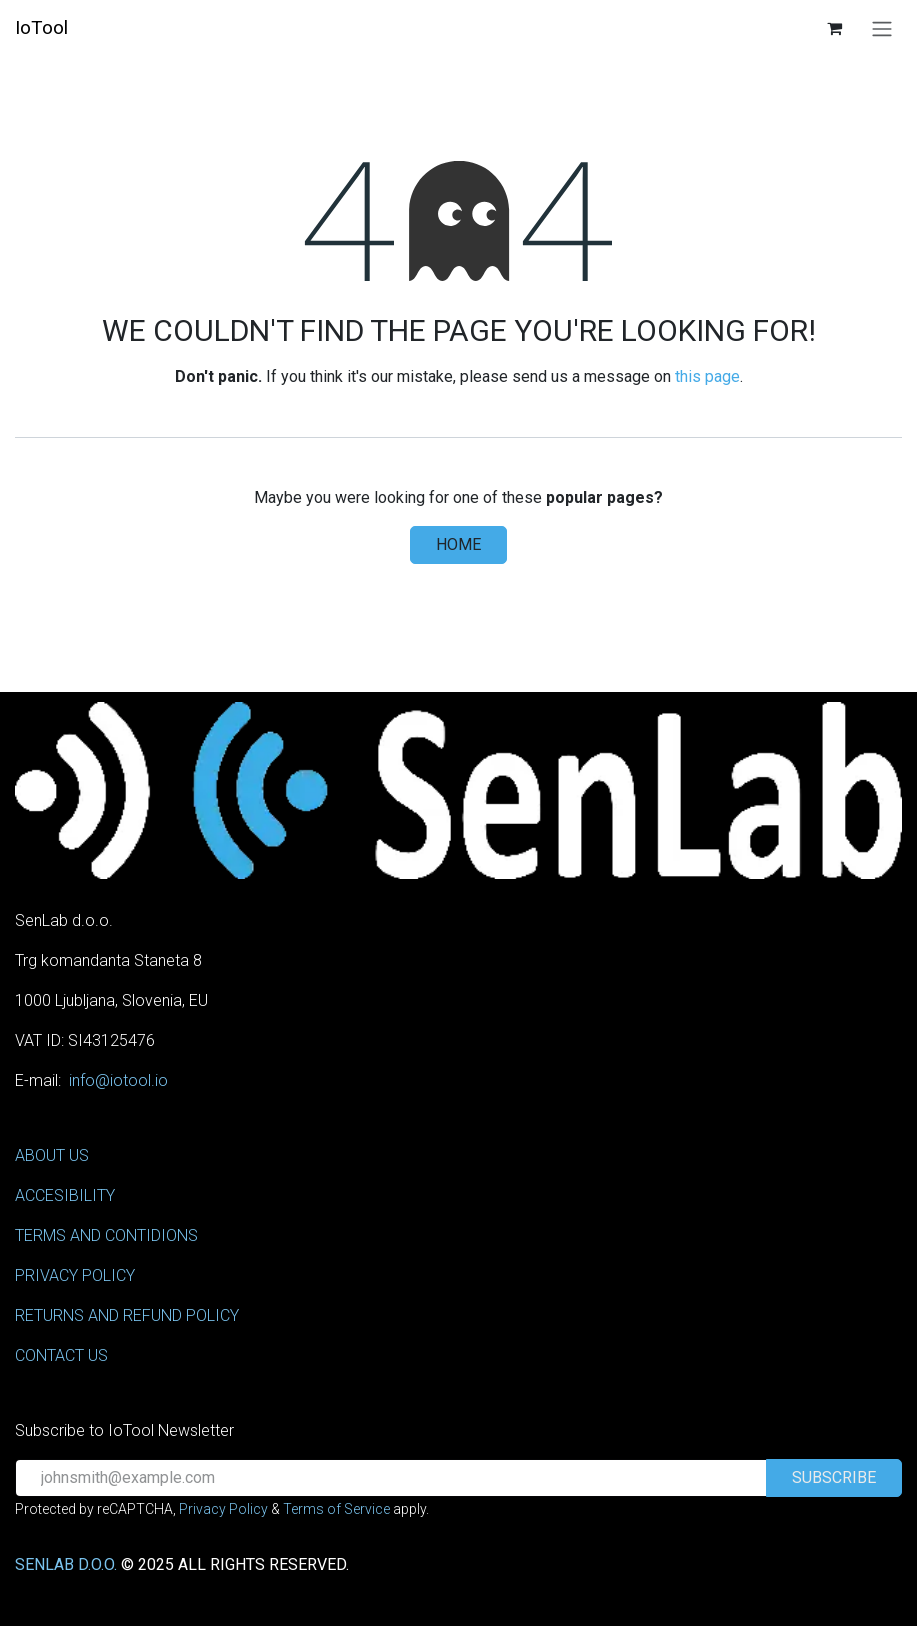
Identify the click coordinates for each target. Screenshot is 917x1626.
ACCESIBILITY (65, 1195)
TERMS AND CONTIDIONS (106, 1235)
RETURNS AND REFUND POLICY (127, 1315)
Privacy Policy (223, 1509)
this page (707, 376)
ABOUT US (52, 1155)
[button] (834, 1478)
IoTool (41, 27)
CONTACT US (61, 1355)
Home (458, 544)
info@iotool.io (118, 1080)
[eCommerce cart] (834, 28)
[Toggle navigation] (882, 28)
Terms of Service (336, 1509)
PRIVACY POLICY (75, 1275)
